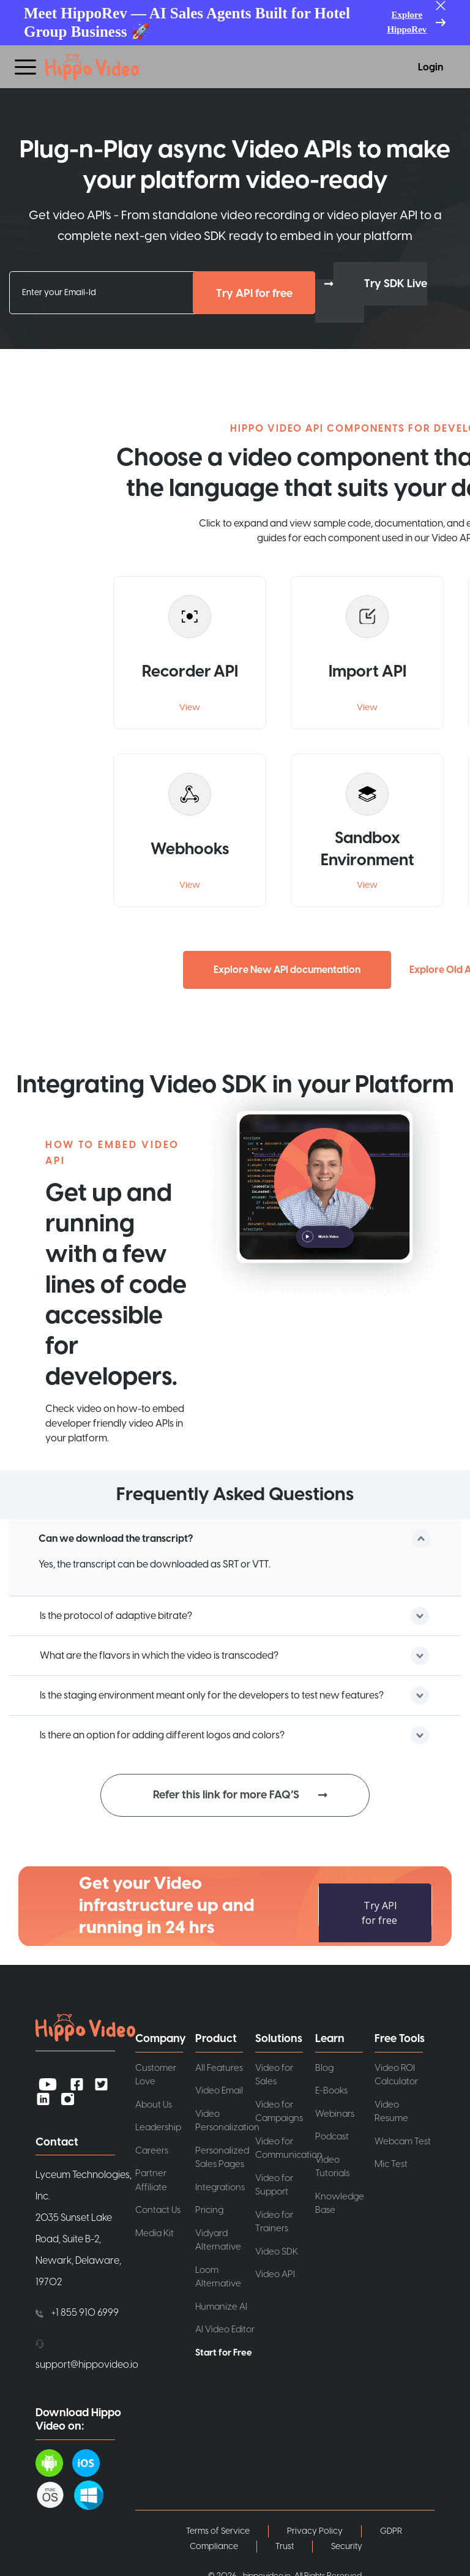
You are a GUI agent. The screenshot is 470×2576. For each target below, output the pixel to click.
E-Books (331, 2086)
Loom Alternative (218, 2272)
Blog (324, 2063)
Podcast (332, 2132)
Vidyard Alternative (218, 2236)
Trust (284, 2542)
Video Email (219, 2086)
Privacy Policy (315, 2527)
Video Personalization (225, 2116)
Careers (151, 2146)
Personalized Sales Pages (222, 2153)
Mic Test (391, 2160)
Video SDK (276, 2247)
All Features (219, 2063)
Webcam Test (403, 2137)
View (189, 703)
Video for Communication (285, 2144)
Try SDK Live (395, 283)
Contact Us (158, 2205)
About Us (153, 2100)
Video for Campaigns (279, 2107)
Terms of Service (218, 2527)
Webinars (334, 2109)
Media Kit (154, 2229)
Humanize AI (221, 2302)
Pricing (209, 2205)
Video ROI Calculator (396, 2070)
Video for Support (274, 2181)
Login (430, 67)
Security (346, 2542)
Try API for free (254, 293)
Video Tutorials (332, 2162)
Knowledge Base (339, 2199)
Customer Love (155, 2070)
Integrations (220, 2183)
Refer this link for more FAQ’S (226, 1790)
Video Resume (391, 2107)
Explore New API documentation (287, 965)
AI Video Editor (225, 2325)
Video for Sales (274, 2070)
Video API (275, 2270)
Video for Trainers (274, 2217)
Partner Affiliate (151, 2176)
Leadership (158, 2123)
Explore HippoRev (407, 22)
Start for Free (223, 2348)
